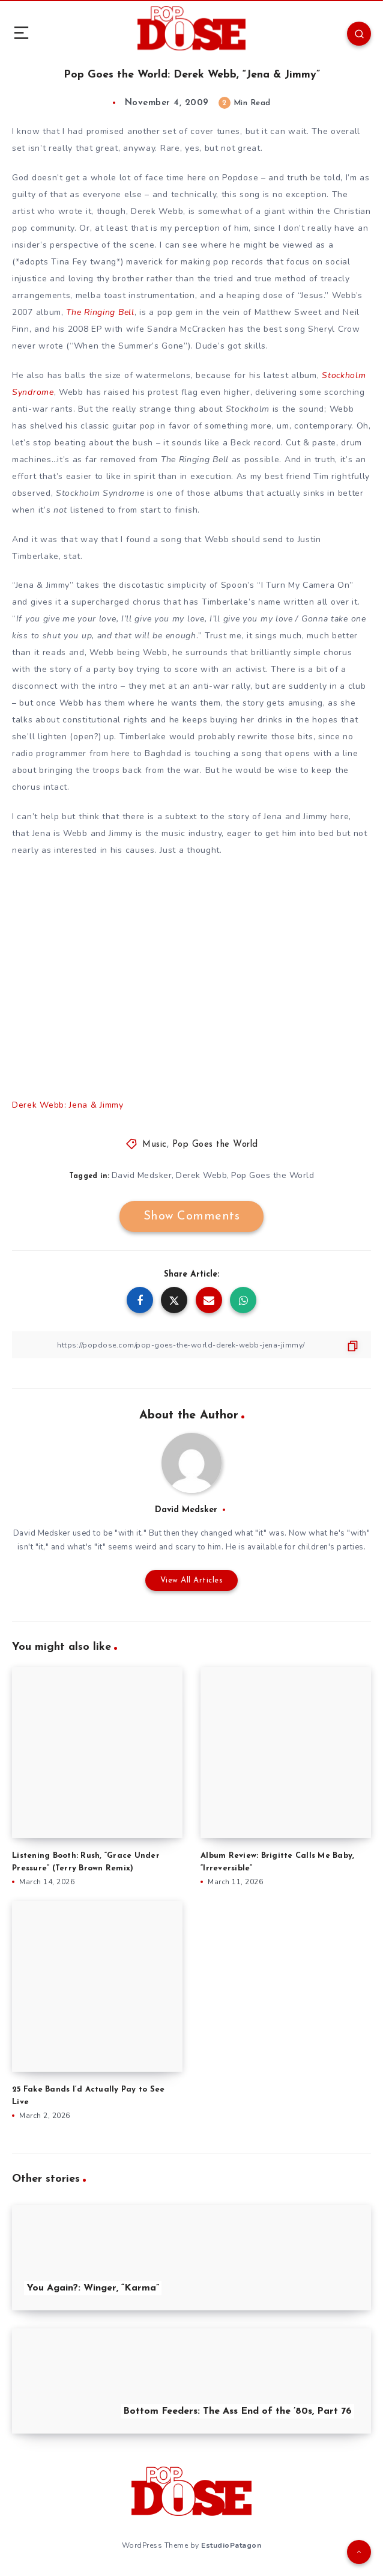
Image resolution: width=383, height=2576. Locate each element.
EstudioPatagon (231, 2545)
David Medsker (142, 1175)
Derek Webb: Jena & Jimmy (68, 1105)
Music (154, 1144)
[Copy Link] (191, 1344)
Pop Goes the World (215, 1144)
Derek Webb (201, 1175)
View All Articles (191, 1580)
